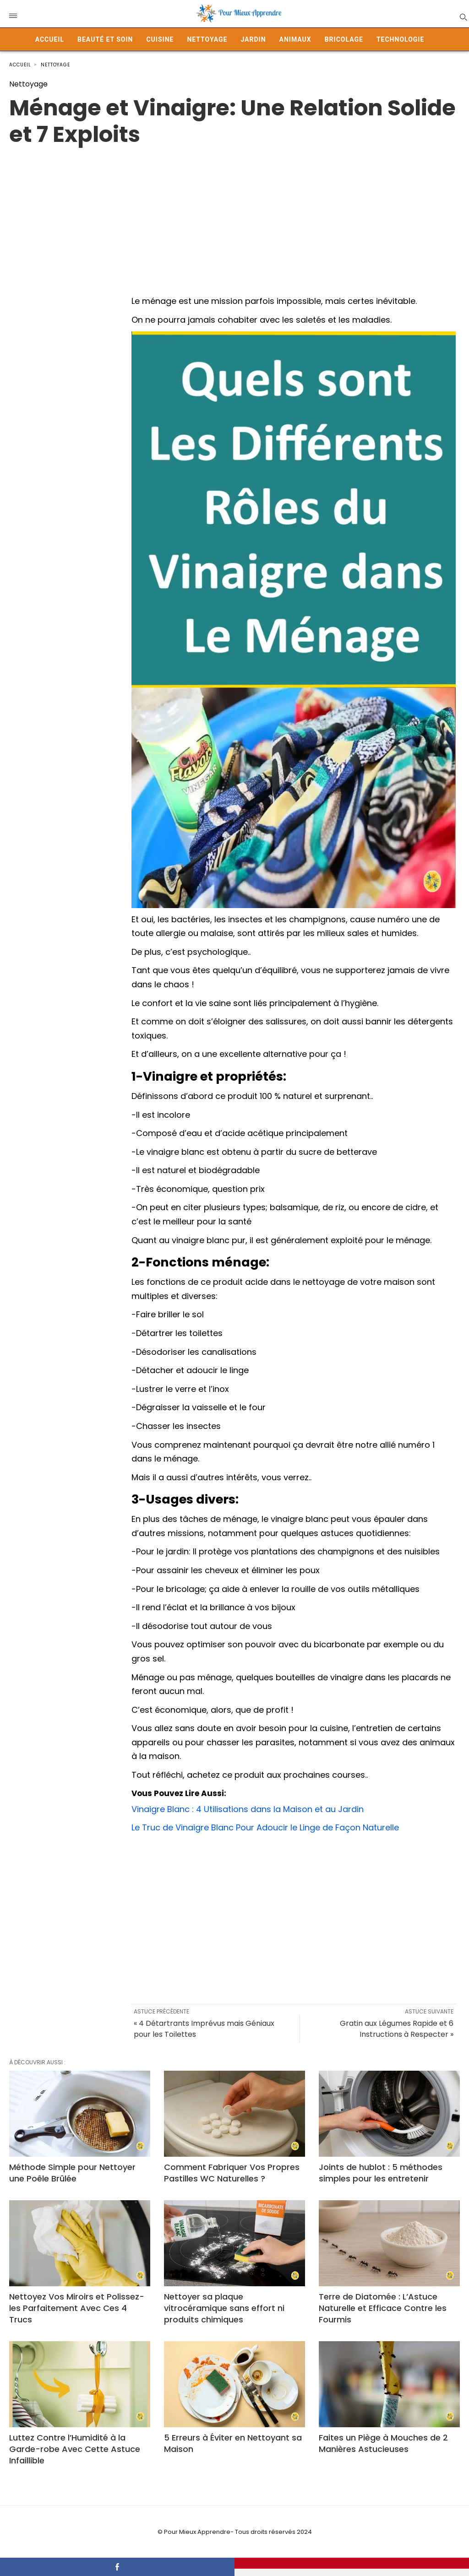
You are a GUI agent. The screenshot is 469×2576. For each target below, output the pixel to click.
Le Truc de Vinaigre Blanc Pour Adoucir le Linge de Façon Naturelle (265, 1827)
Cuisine (160, 39)
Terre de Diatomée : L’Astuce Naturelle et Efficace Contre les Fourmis (383, 2308)
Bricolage (344, 39)
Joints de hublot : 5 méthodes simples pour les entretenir (380, 2172)
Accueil (49, 39)
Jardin (253, 39)
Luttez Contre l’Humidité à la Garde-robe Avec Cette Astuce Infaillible (74, 2449)
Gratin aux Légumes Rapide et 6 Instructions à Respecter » (396, 2029)
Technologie (400, 39)
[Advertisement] (234, 212)
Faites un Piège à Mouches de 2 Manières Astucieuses (383, 2443)
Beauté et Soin (105, 39)
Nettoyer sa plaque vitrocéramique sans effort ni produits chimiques (224, 2308)
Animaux (295, 39)
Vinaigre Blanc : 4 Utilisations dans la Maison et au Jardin (247, 1809)
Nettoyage (207, 39)
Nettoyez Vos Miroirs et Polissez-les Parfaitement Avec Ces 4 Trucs (76, 2308)
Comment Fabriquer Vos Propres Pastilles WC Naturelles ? (232, 2172)
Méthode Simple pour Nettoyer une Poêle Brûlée (72, 2172)
